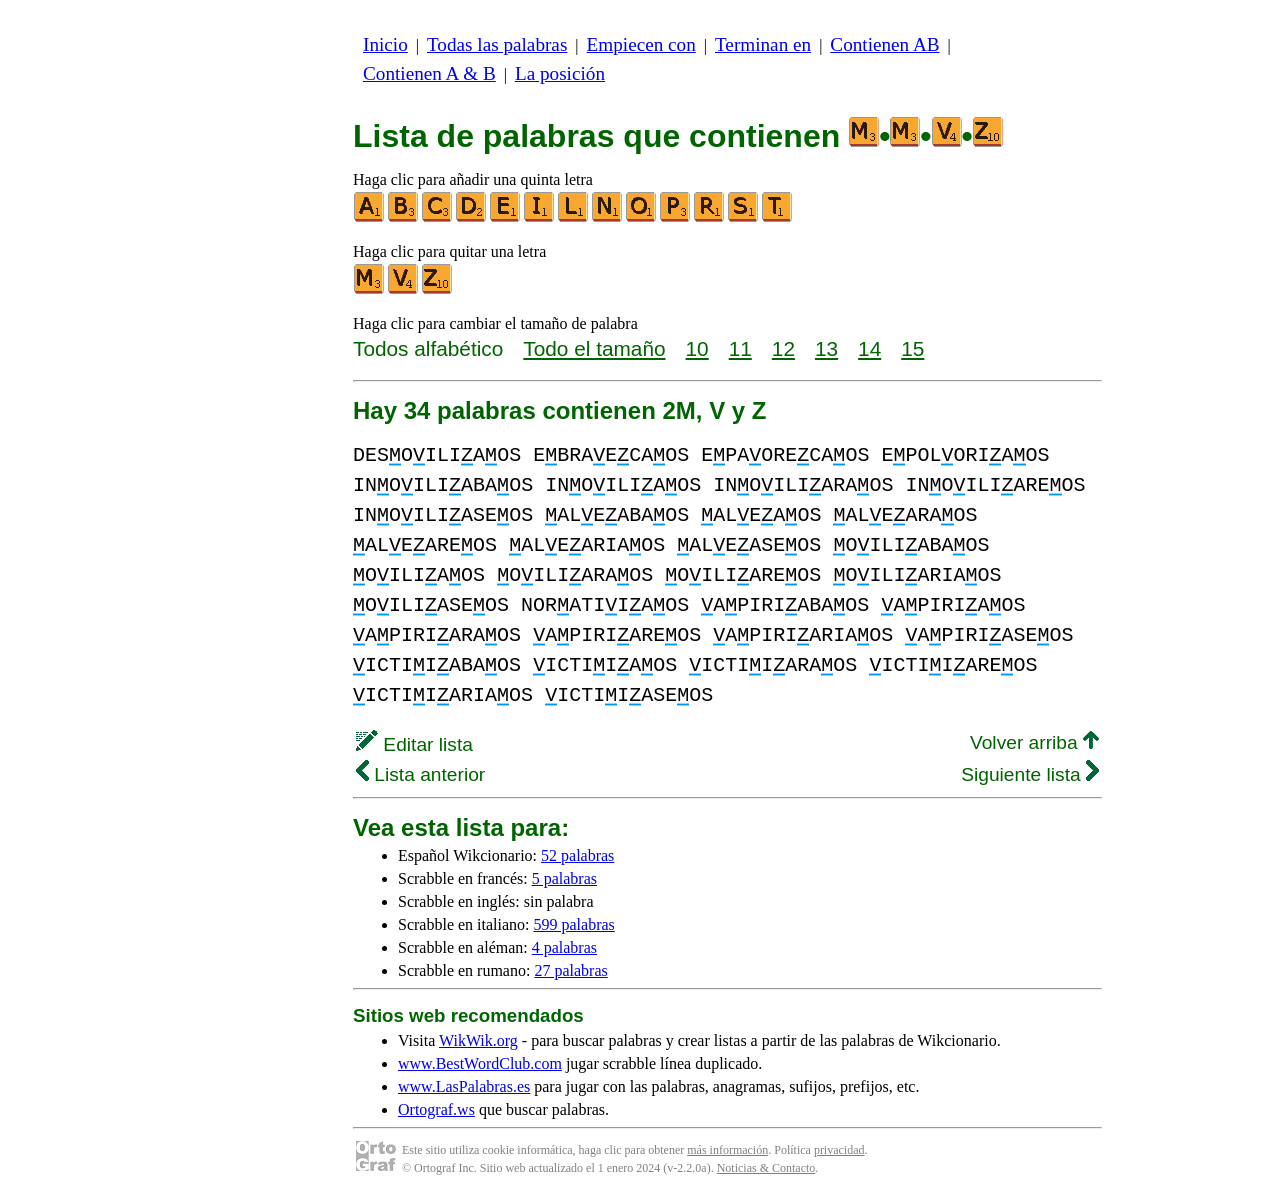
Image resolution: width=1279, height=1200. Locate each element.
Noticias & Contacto (766, 1168)
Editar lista (414, 744)
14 (869, 348)
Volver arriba (1034, 742)
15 (912, 348)
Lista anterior (420, 774)
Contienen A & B (429, 73)
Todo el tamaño (594, 348)
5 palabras (564, 878)
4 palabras (564, 947)
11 (740, 348)
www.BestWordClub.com (480, 1063)
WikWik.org (478, 1040)
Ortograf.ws (436, 1109)
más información (727, 1150)
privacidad (839, 1150)
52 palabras (577, 855)
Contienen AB (884, 44)
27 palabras (570, 970)
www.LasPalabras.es (464, 1086)
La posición (560, 73)
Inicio (385, 44)
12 (783, 348)
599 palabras (574, 924)
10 (697, 348)
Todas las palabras (497, 44)
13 (826, 348)
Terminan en (763, 44)
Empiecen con (641, 44)
